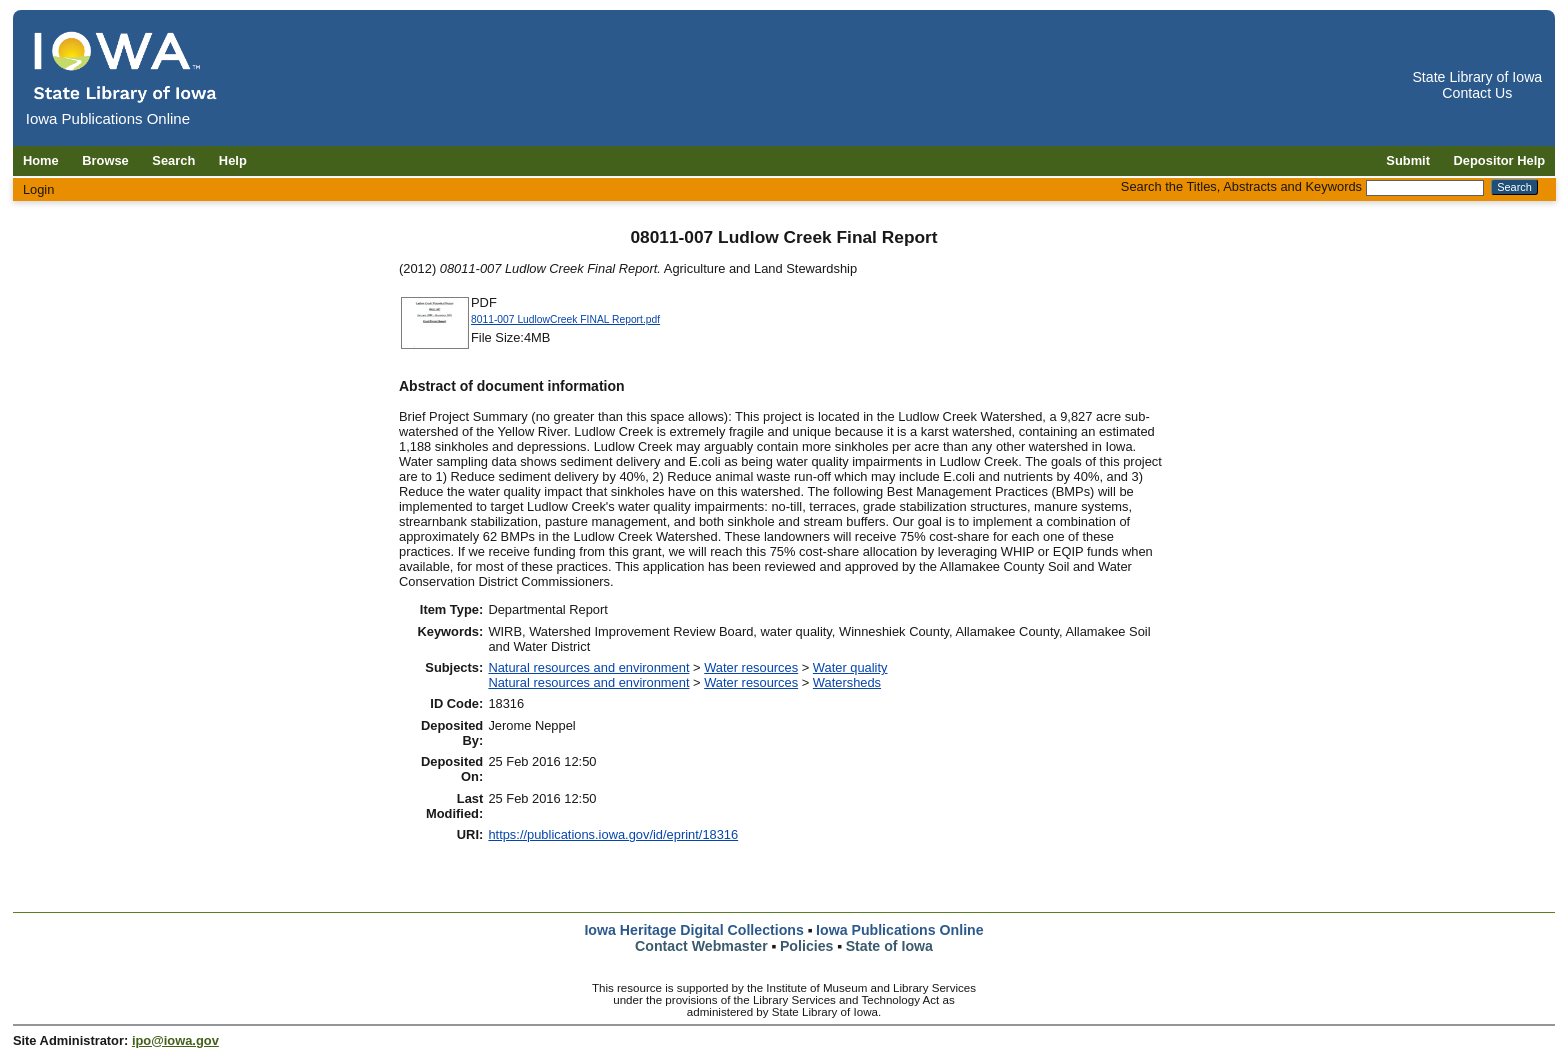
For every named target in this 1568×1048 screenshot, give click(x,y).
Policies (807, 946)
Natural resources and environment (588, 667)
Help (233, 160)
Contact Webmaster (701, 946)
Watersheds (847, 682)
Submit (1408, 160)
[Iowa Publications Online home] (126, 66)
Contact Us (1477, 93)
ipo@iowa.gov (175, 1040)
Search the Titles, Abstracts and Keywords (1241, 186)
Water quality (850, 667)
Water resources (751, 667)
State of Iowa (889, 946)
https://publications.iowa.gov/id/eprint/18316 (613, 834)
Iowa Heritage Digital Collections (693, 930)
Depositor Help (1500, 160)
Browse (105, 160)
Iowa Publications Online (900, 930)
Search (173, 160)
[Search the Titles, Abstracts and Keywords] (1425, 188)
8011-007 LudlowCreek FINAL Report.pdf (565, 319)
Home (41, 160)
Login (39, 189)
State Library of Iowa (1477, 77)
